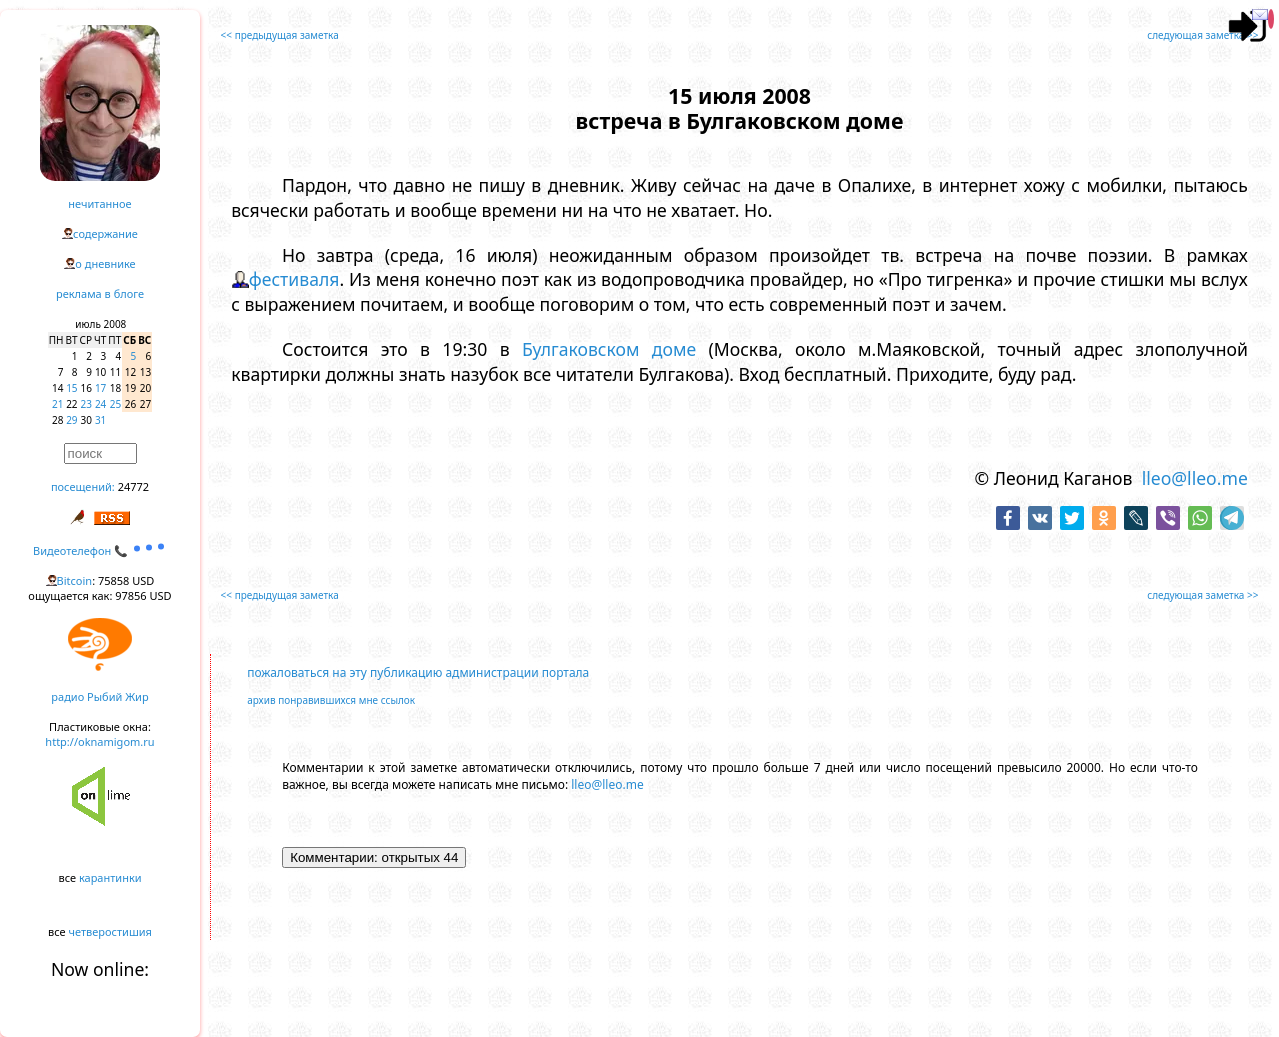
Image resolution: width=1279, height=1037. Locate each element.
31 (100, 420)
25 (115, 404)
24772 (133, 486)
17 (100, 388)
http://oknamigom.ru (99, 741)
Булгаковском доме (609, 349)
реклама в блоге (100, 293)
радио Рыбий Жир (99, 696)
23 (86, 404)
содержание (105, 233)
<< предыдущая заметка (280, 35)
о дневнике (105, 263)
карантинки (110, 877)
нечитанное (99, 203)
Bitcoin (75, 580)
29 (71, 420)
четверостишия (110, 931)
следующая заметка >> (1202, 35)
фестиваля (294, 279)
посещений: (83, 486)
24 (100, 404)
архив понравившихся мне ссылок (331, 700)
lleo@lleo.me (1195, 478)
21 (57, 404)
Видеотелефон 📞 (100, 550)
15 (71, 388)
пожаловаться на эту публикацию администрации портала (418, 672)
